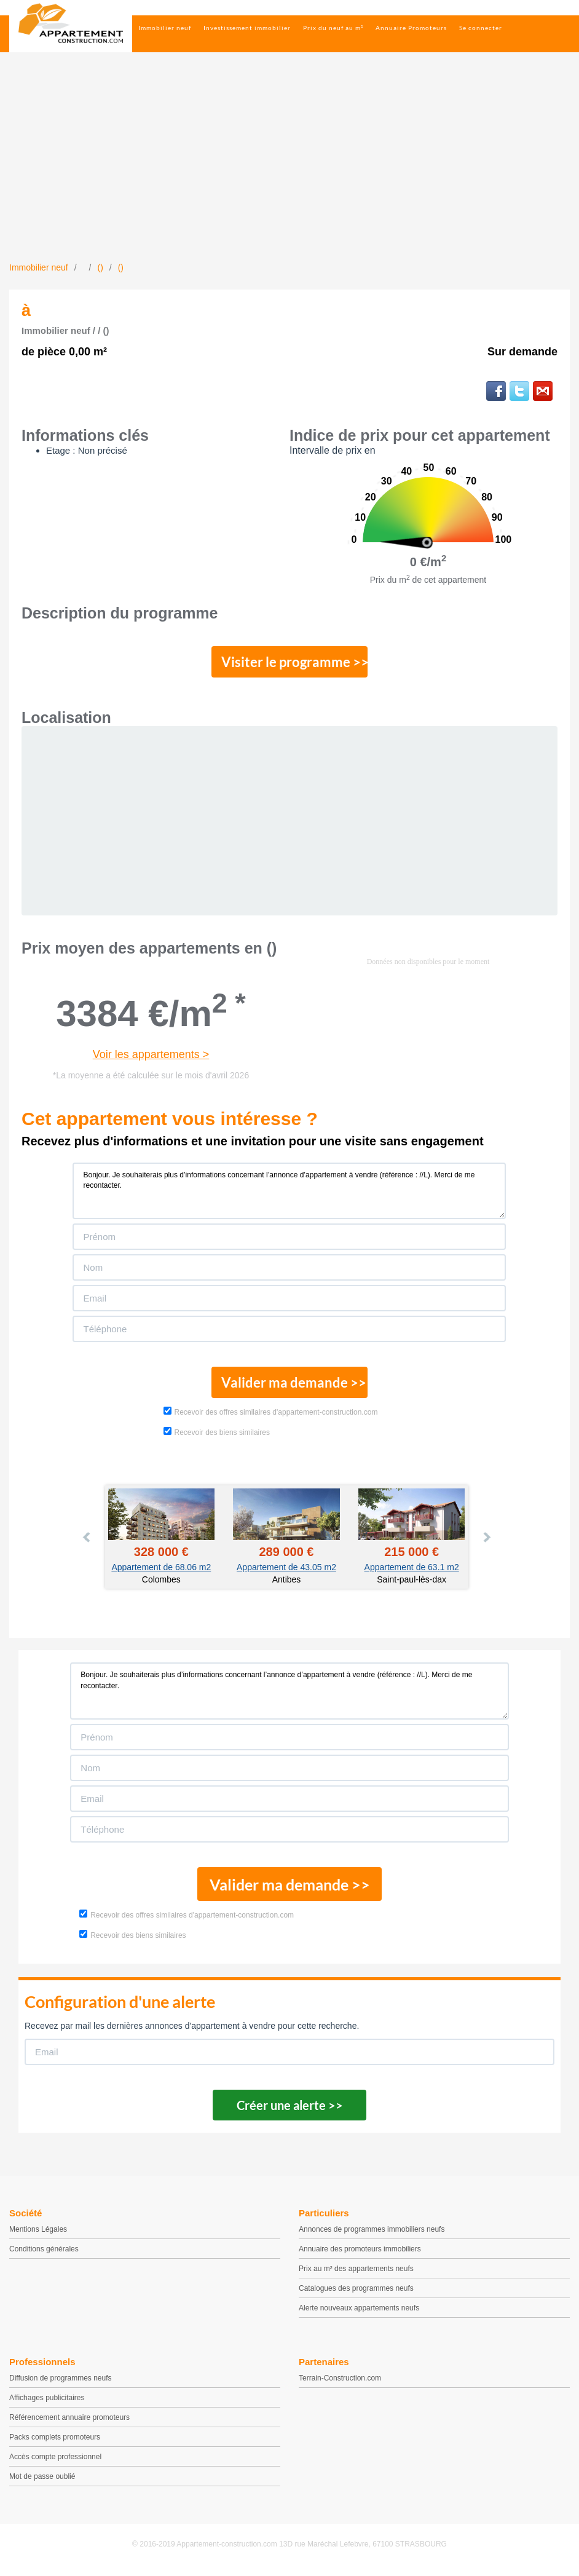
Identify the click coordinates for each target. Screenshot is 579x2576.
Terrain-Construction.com (340, 2383)
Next (486, 1542)
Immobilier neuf (164, 27)
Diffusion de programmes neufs (60, 2383)
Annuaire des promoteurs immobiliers (360, 2254)
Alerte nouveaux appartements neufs (359, 2313)
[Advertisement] (289, 169)
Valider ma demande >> (290, 1386)
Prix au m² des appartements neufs (356, 2273)
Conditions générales (44, 2254)
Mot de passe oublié (42, 2481)
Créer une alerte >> (290, 2110)
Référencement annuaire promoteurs (69, 2422)
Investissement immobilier (247, 27)
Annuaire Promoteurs (411, 27)
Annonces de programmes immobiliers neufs (371, 2234)
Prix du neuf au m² (333, 27)
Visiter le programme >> (290, 663)
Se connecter (480, 27)
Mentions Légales (38, 2234)
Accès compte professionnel (55, 2461)
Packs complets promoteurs (54, 2442)
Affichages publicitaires (47, 2402)
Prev (87, 1542)
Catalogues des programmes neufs (356, 2293)
